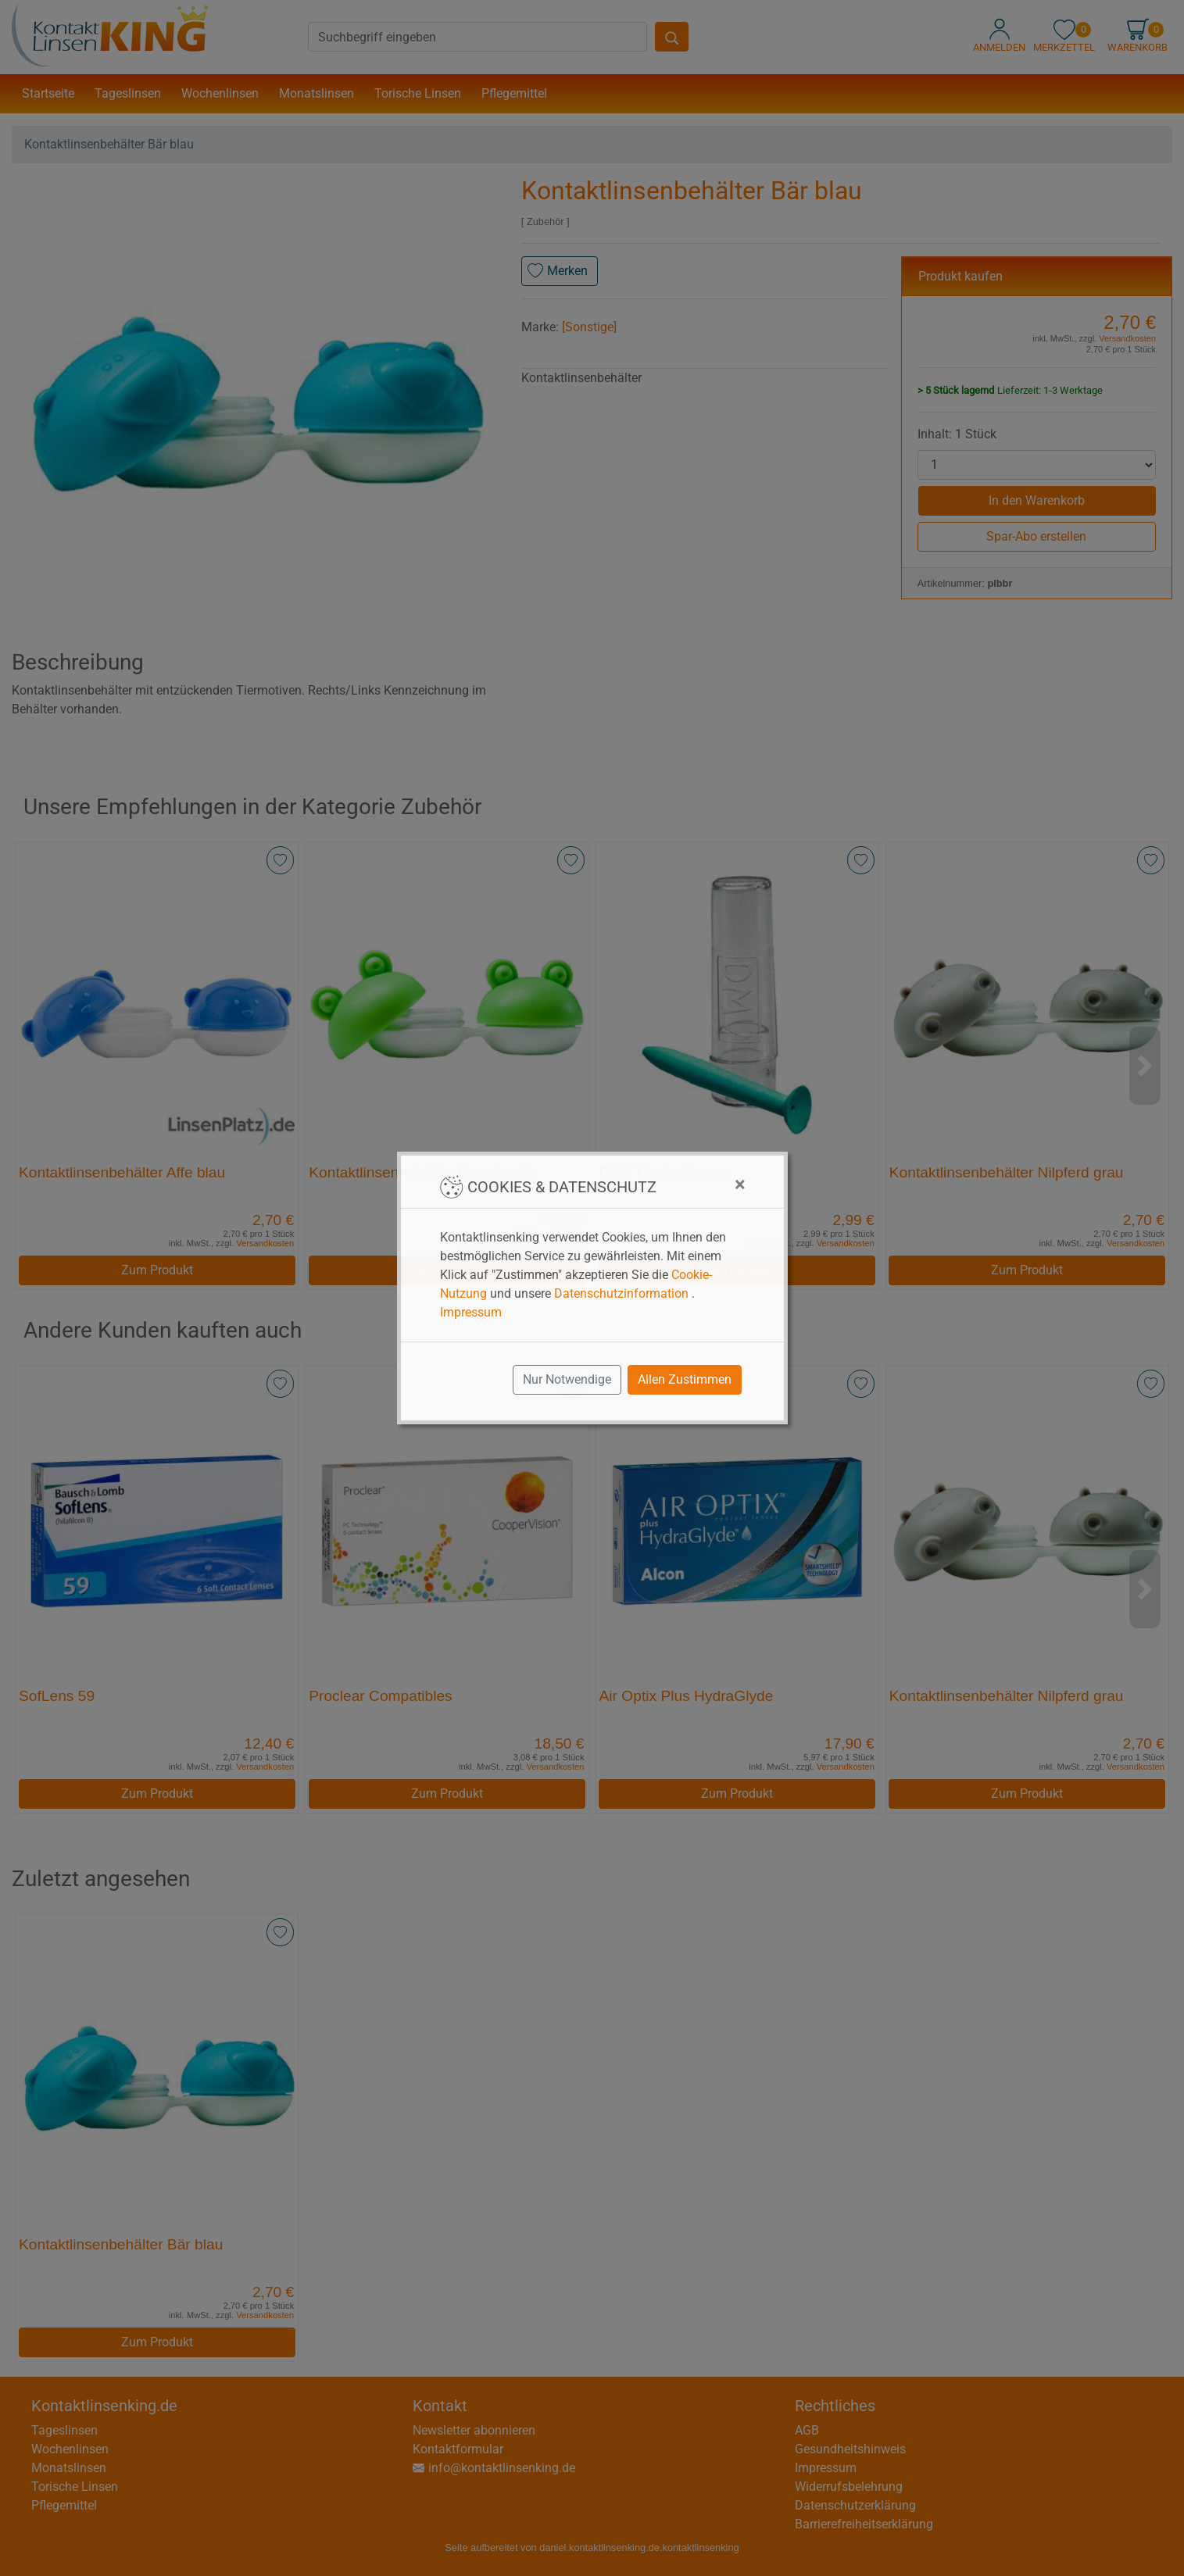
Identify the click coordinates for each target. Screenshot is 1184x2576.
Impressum (471, 1312)
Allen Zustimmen (685, 1379)
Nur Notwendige (567, 1379)
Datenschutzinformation (621, 1293)
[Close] (739, 1184)
